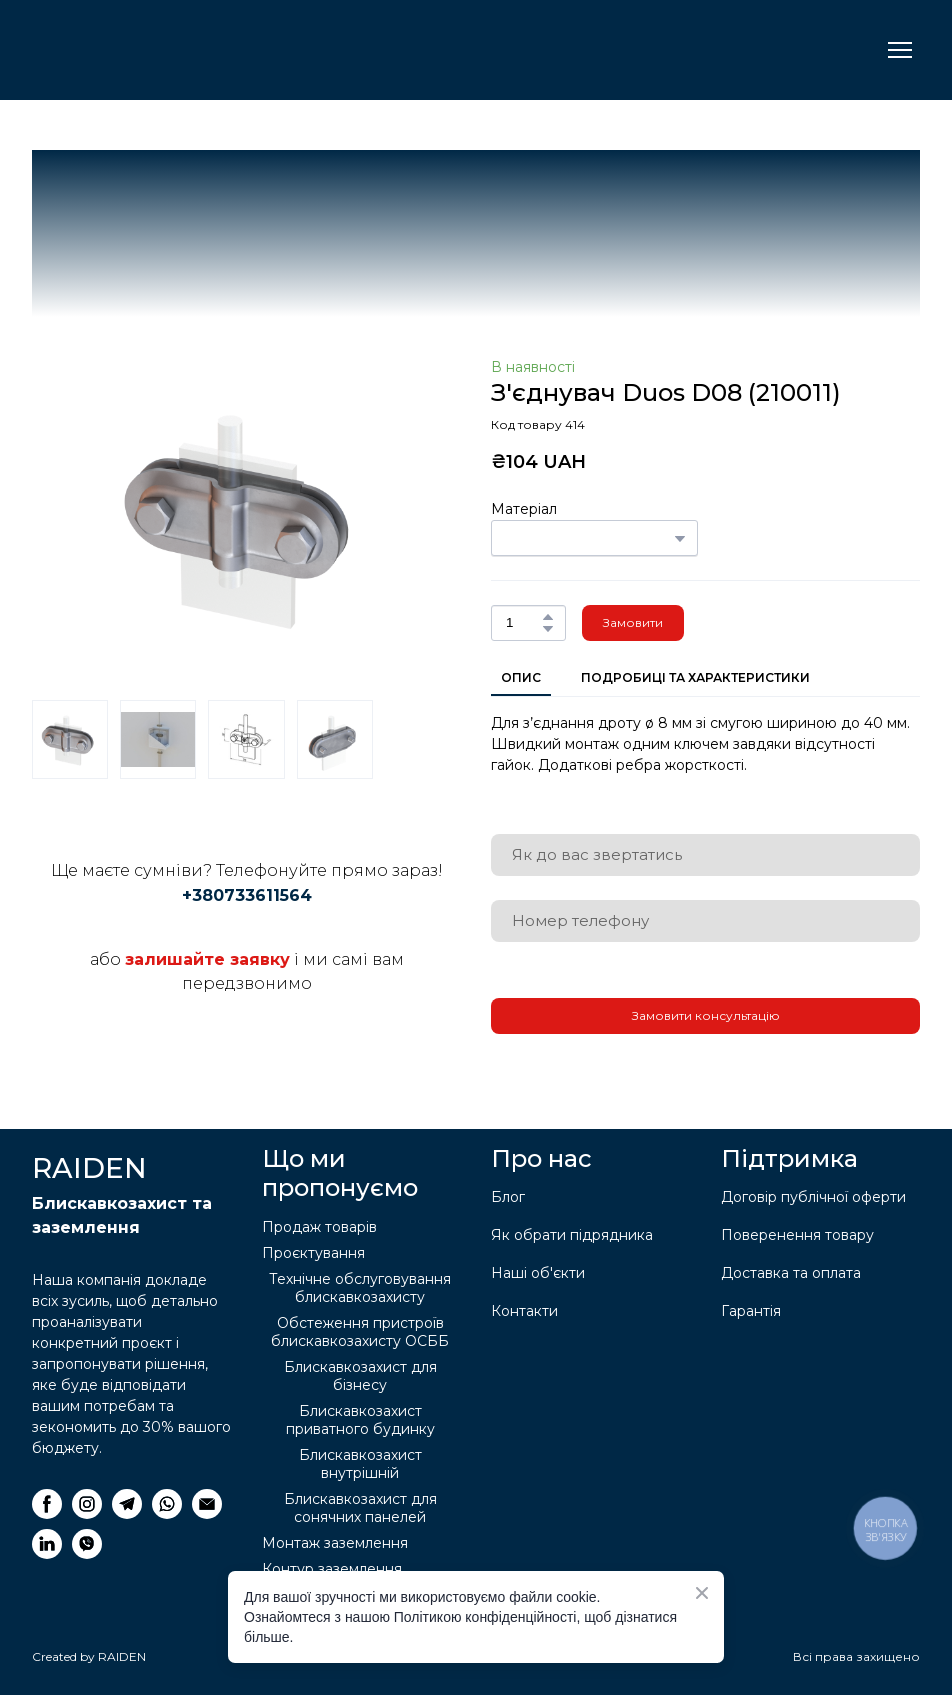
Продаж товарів (319, 1227)
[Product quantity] (523, 623)
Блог (508, 1197)
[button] (548, 617)
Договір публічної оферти (813, 1197)
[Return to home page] (131, 50)
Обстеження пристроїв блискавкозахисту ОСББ (360, 1332)
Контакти (524, 1311)
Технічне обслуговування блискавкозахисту (360, 1288)
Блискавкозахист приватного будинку (360, 1420)
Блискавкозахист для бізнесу (360, 1376)
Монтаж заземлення (335, 1543)
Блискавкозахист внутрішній (360, 1464)
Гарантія (751, 1311)
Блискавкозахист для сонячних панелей (360, 1508)
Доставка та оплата (791, 1273)
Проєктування (313, 1253)
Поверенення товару (797, 1235)
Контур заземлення (332, 1569)
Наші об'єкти (538, 1273)
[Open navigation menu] (900, 50)
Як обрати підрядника (572, 1235)
